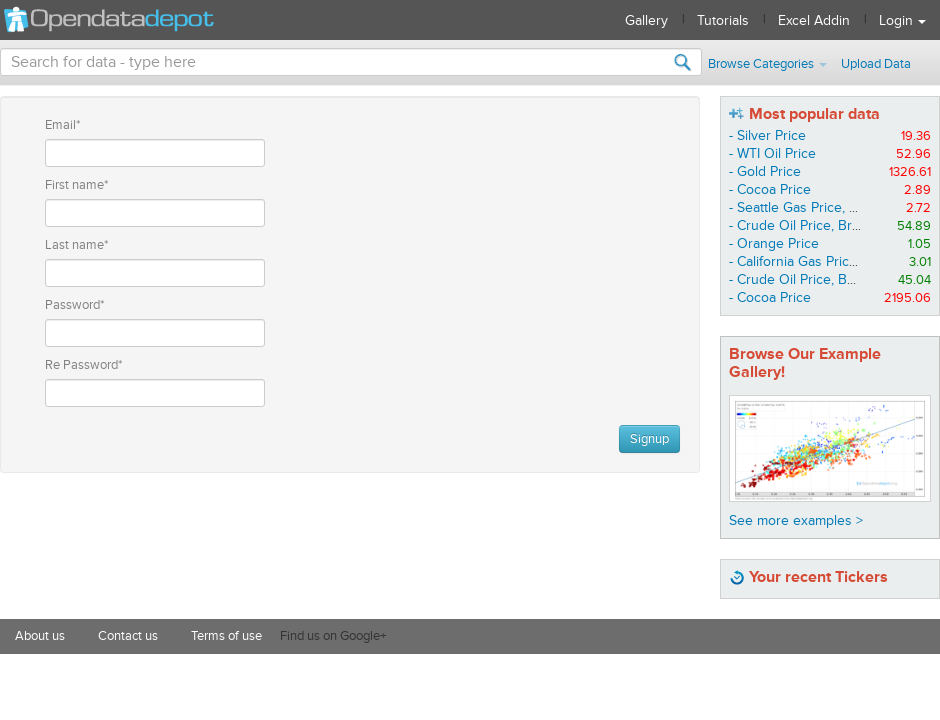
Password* (74, 305)
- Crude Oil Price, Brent (800, 225)
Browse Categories (767, 64)
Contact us (128, 636)
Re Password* (83, 365)
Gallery (646, 20)
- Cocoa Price (770, 189)
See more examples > (796, 520)
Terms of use (226, 636)
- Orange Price (774, 243)
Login (902, 20)
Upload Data (876, 64)
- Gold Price (765, 171)
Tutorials (723, 20)
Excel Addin (814, 20)
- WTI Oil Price (772, 153)
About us (40, 636)
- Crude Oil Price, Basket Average (832, 279)
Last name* (76, 245)
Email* (62, 125)
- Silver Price (767, 135)
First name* (76, 185)
